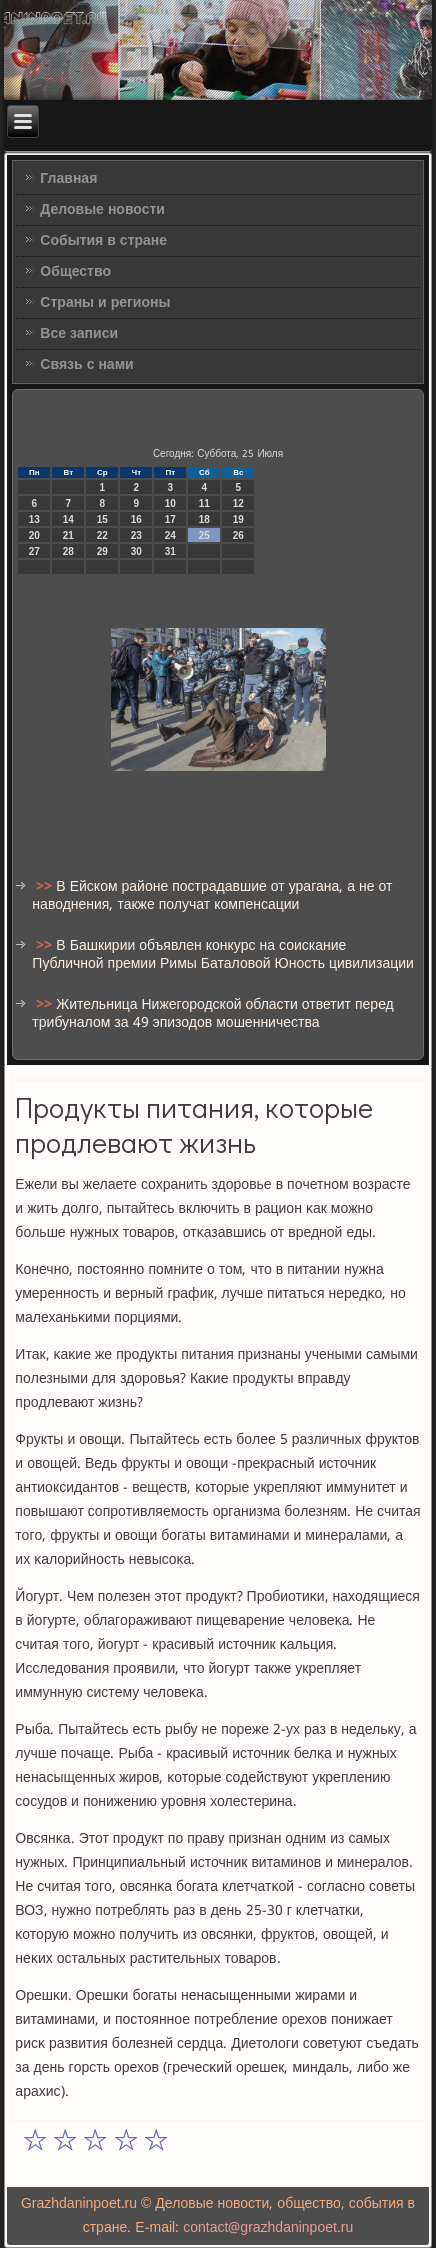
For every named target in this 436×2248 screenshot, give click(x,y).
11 (204, 503)
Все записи (79, 334)
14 (68, 519)
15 (102, 519)
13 (34, 519)
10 (170, 503)
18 (204, 519)
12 (238, 503)
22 (102, 535)
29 (102, 551)
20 (34, 535)
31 (170, 551)
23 (136, 535)
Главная (68, 179)
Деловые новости (102, 210)
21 (68, 535)
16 (136, 519)
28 (68, 551)
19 (238, 519)
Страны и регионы (105, 303)
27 (34, 551)
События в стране (103, 241)
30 (136, 551)
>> (46, 887)
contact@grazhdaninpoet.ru (268, 2228)
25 (204, 535)
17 (170, 519)
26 (238, 535)
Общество (75, 272)
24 (170, 535)
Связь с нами (86, 365)
